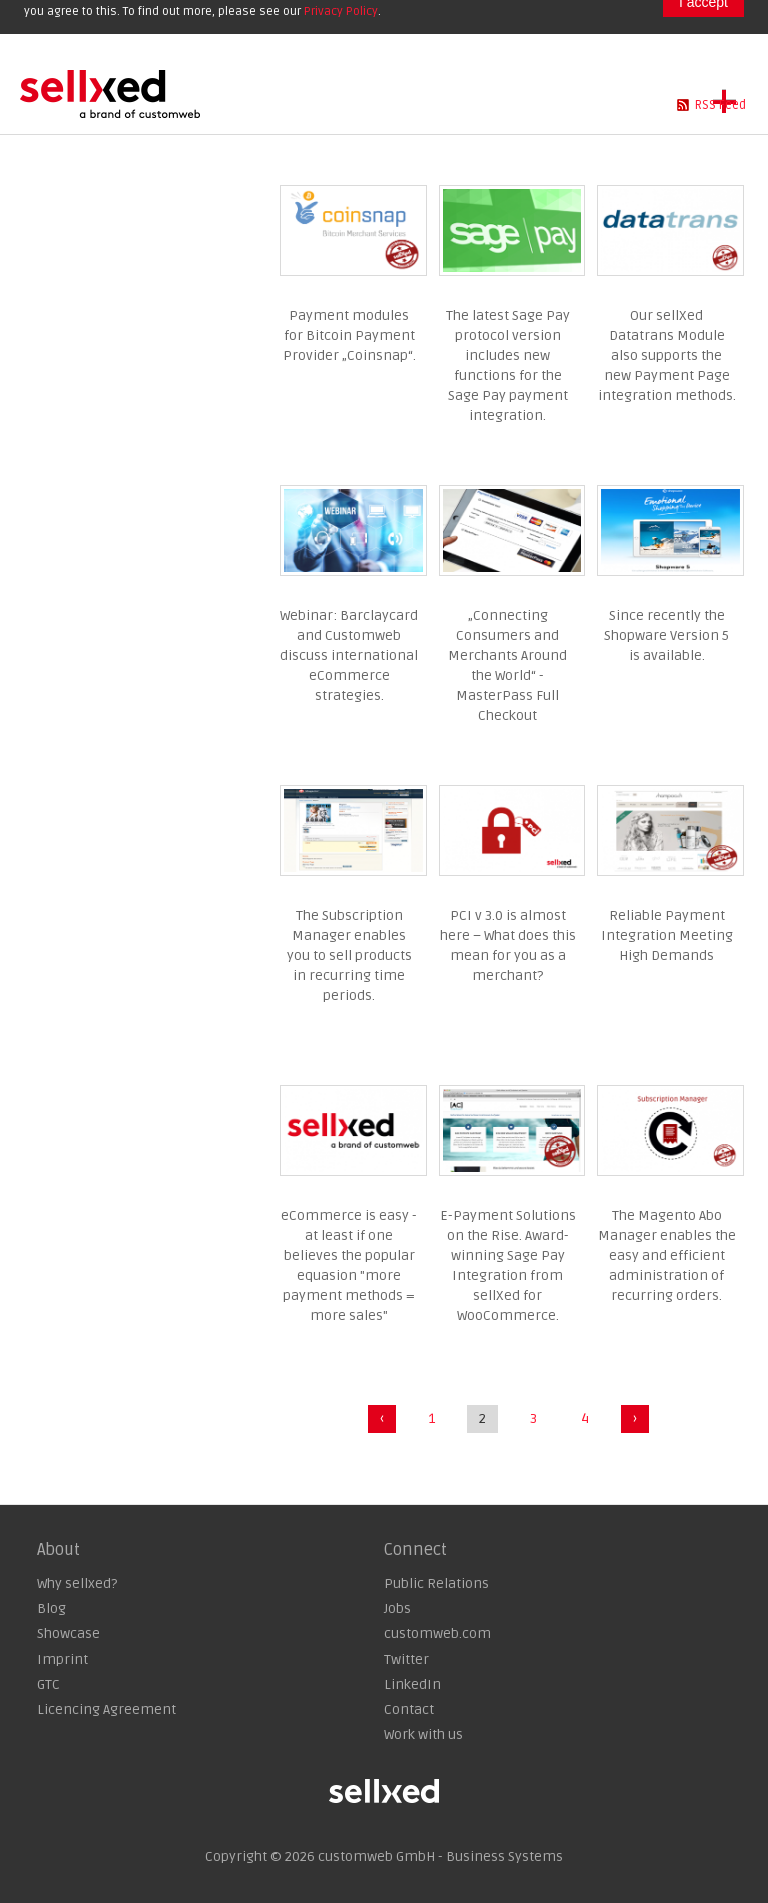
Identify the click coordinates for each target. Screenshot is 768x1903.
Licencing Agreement (106, 1709)
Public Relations (436, 1583)
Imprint (62, 1659)
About (58, 1550)
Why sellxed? (77, 1583)
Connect (415, 1550)
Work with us (423, 1734)
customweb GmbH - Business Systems (440, 1856)
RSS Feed (720, 105)
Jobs (397, 1608)
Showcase (68, 1633)
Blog (51, 1608)
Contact (409, 1709)
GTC (48, 1684)
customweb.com (437, 1633)
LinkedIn (412, 1684)
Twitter (406, 1659)
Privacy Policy (341, 11)
